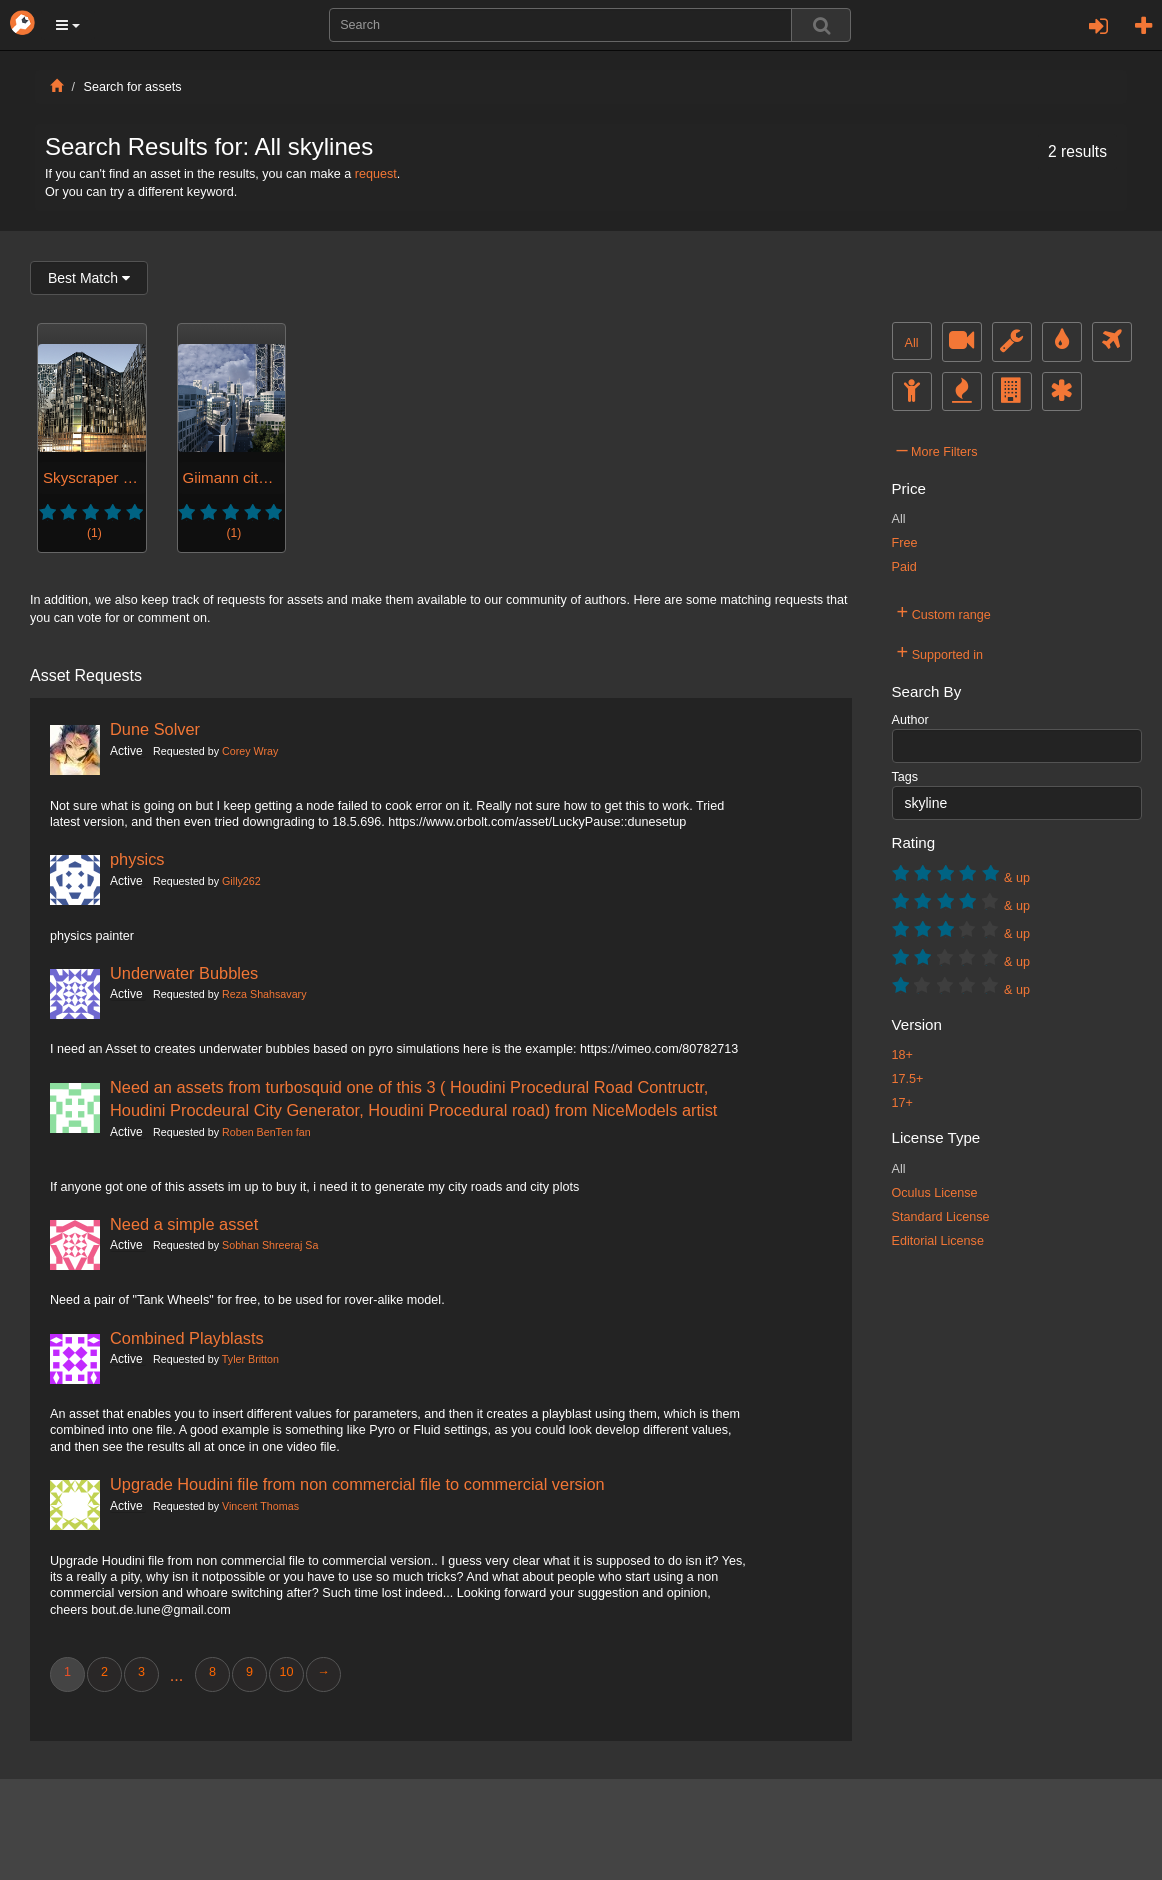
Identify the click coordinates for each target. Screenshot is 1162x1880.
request (376, 174)
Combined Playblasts (187, 1338)
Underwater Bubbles (184, 973)
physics (137, 859)
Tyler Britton (250, 1359)
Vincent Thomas (260, 1506)
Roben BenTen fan (266, 1132)
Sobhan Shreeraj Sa (270, 1245)
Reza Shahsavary (264, 994)
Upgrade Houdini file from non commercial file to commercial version (357, 1484)
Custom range (944, 612)
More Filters (937, 449)
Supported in (940, 652)
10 (286, 1672)
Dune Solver (155, 729)
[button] (68, 25)
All (912, 343)
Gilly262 (241, 881)
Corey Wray (250, 751)
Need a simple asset (184, 1224)
